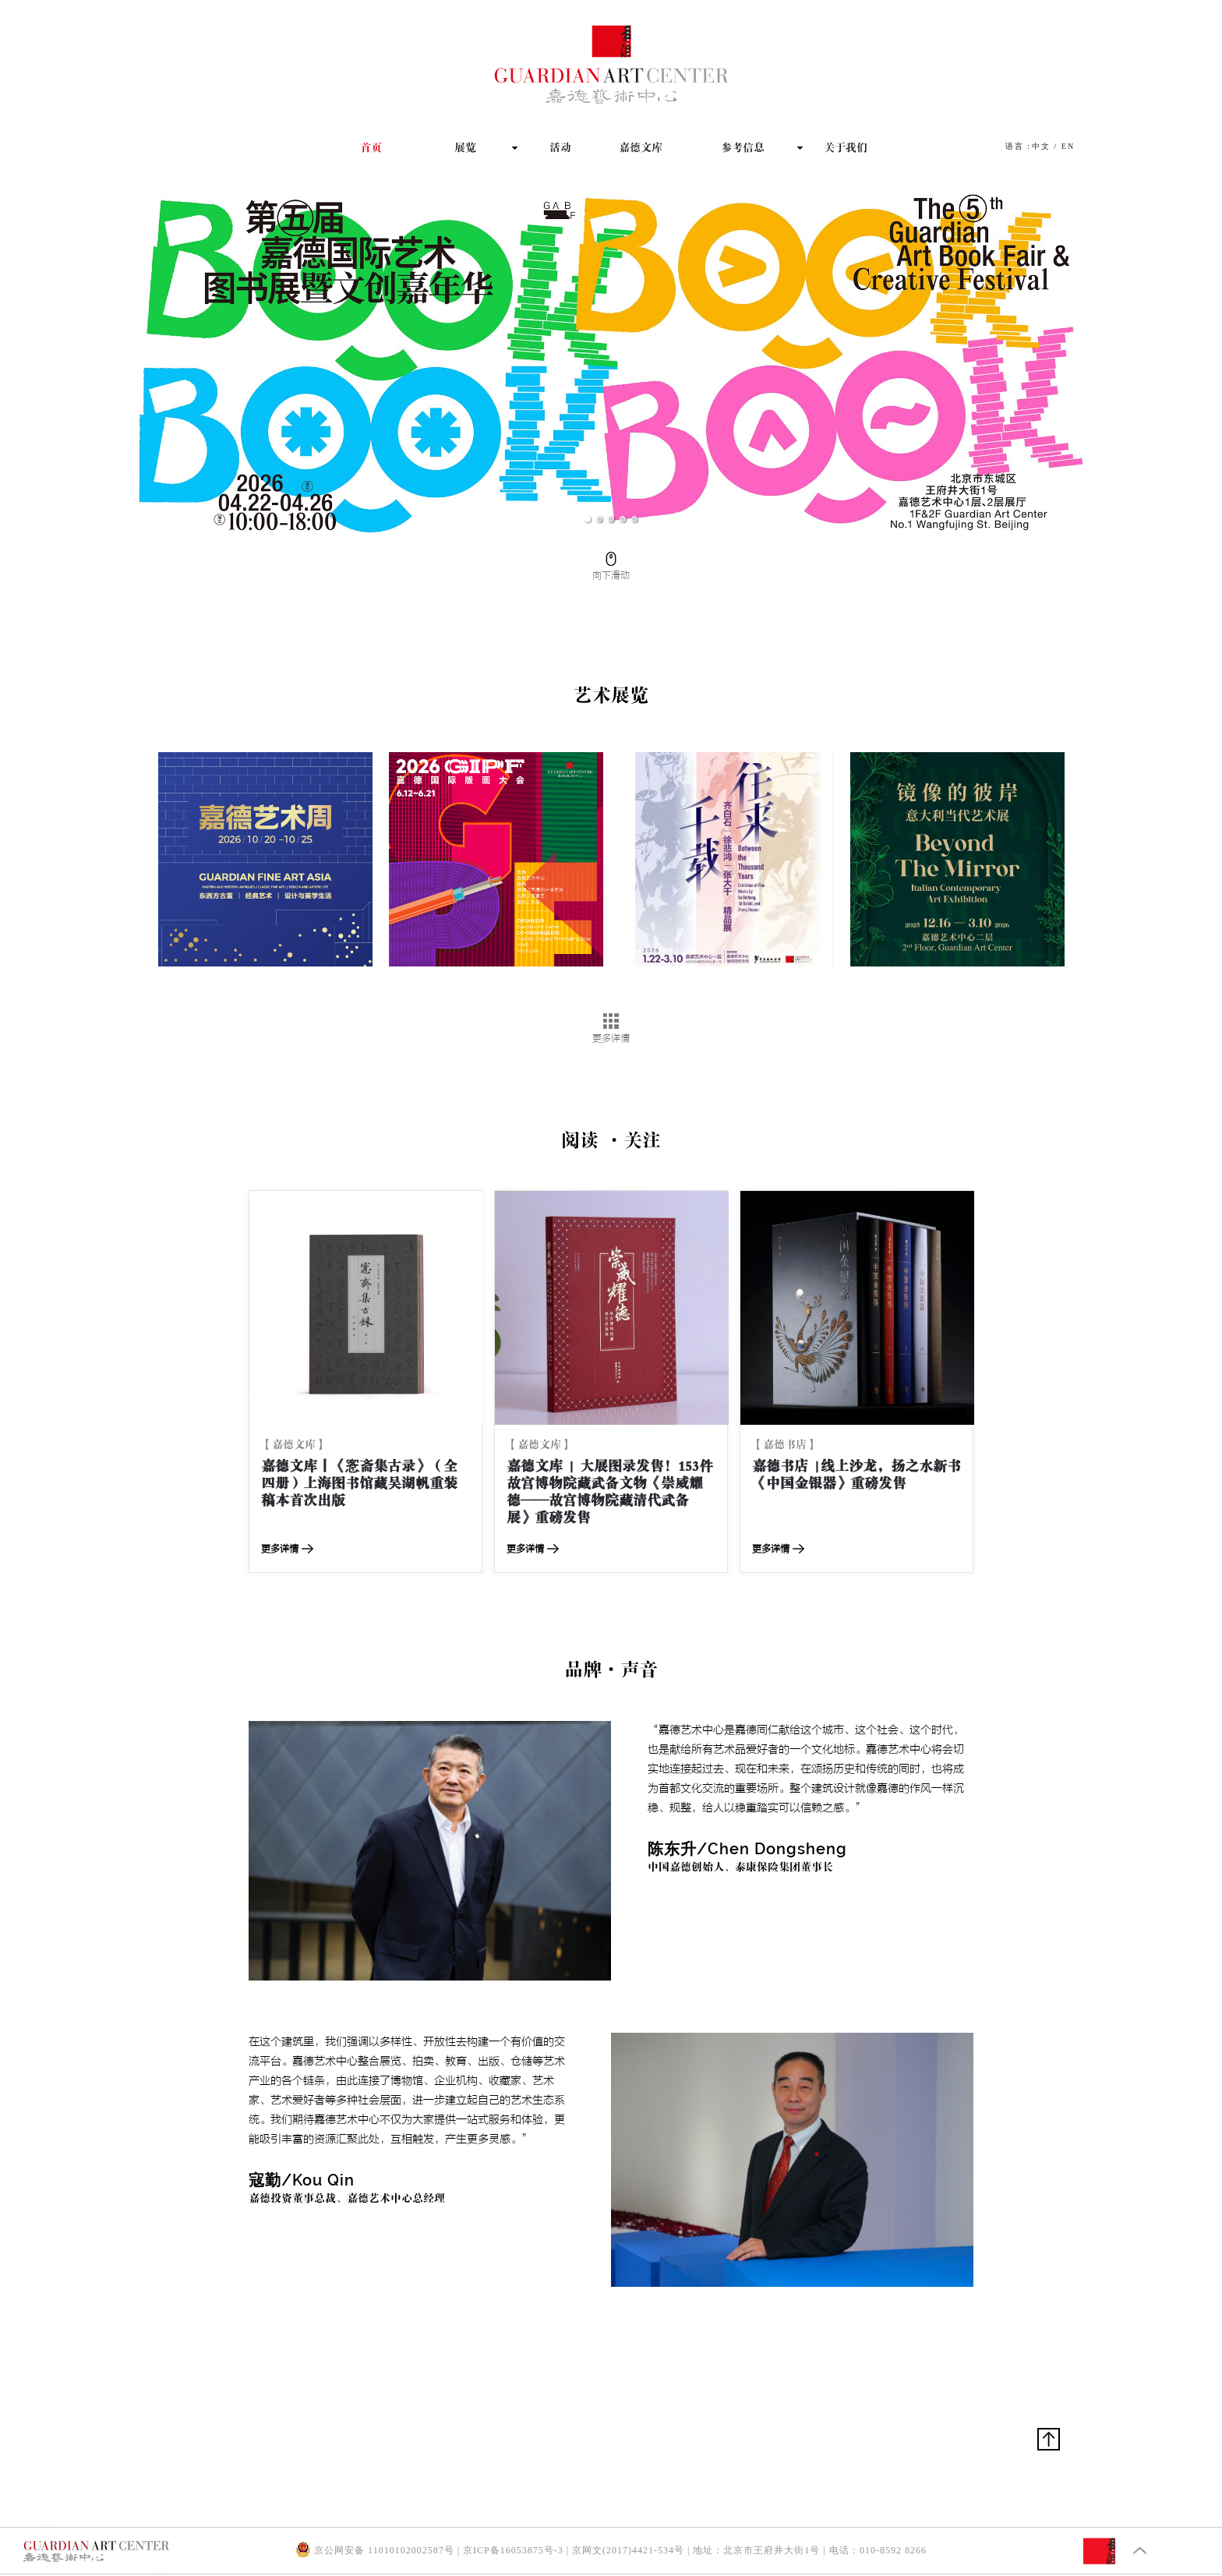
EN (1068, 146)
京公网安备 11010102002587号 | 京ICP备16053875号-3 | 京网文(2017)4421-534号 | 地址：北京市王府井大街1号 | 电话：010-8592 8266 (611, 2550)
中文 (1041, 146)
